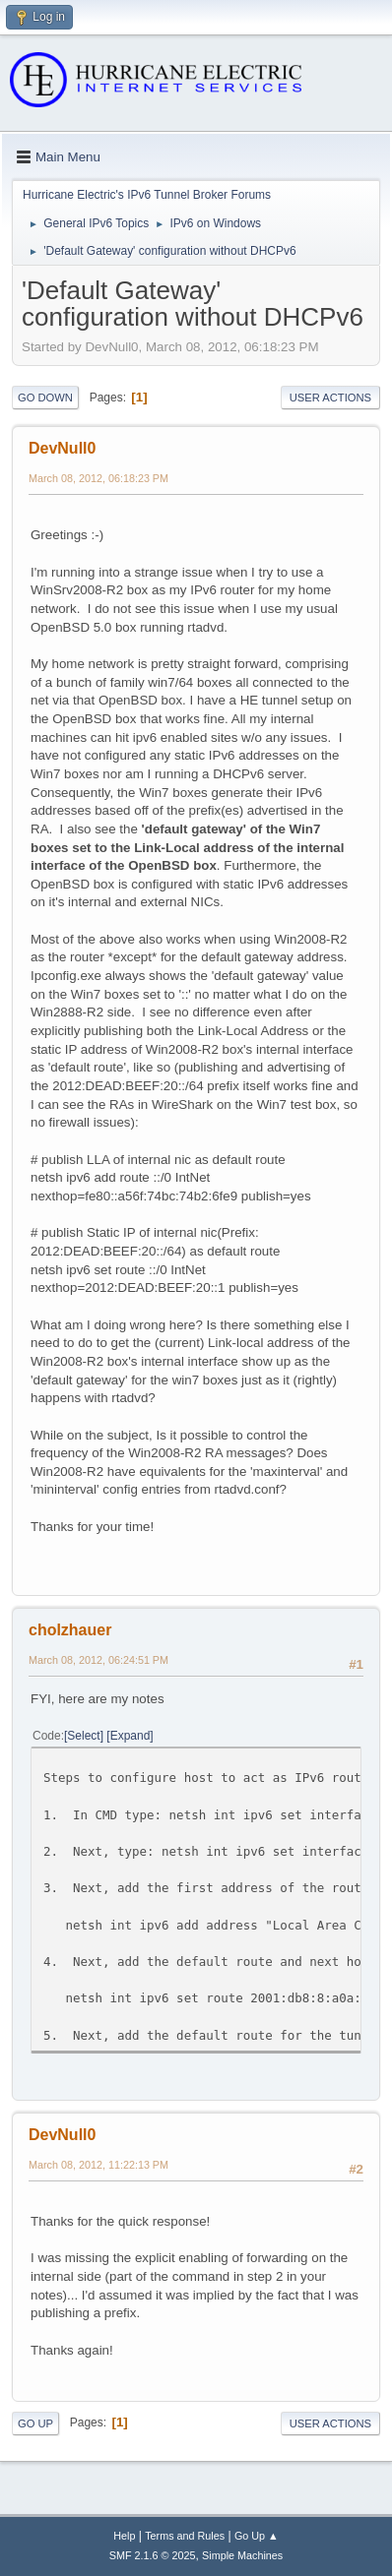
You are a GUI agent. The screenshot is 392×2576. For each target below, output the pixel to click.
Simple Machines (242, 2555)
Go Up (35, 2423)
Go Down (45, 397)
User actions (330, 397)
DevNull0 (62, 448)
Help (124, 2536)
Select (83, 1736)
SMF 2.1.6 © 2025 (152, 2555)
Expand (130, 1736)
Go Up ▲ (256, 2536)
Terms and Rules (185, 2536)
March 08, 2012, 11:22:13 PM (98, 2165)
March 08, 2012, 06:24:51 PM (98, 1660)
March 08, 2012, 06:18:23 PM (98, 478)
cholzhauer (70, 1630)
